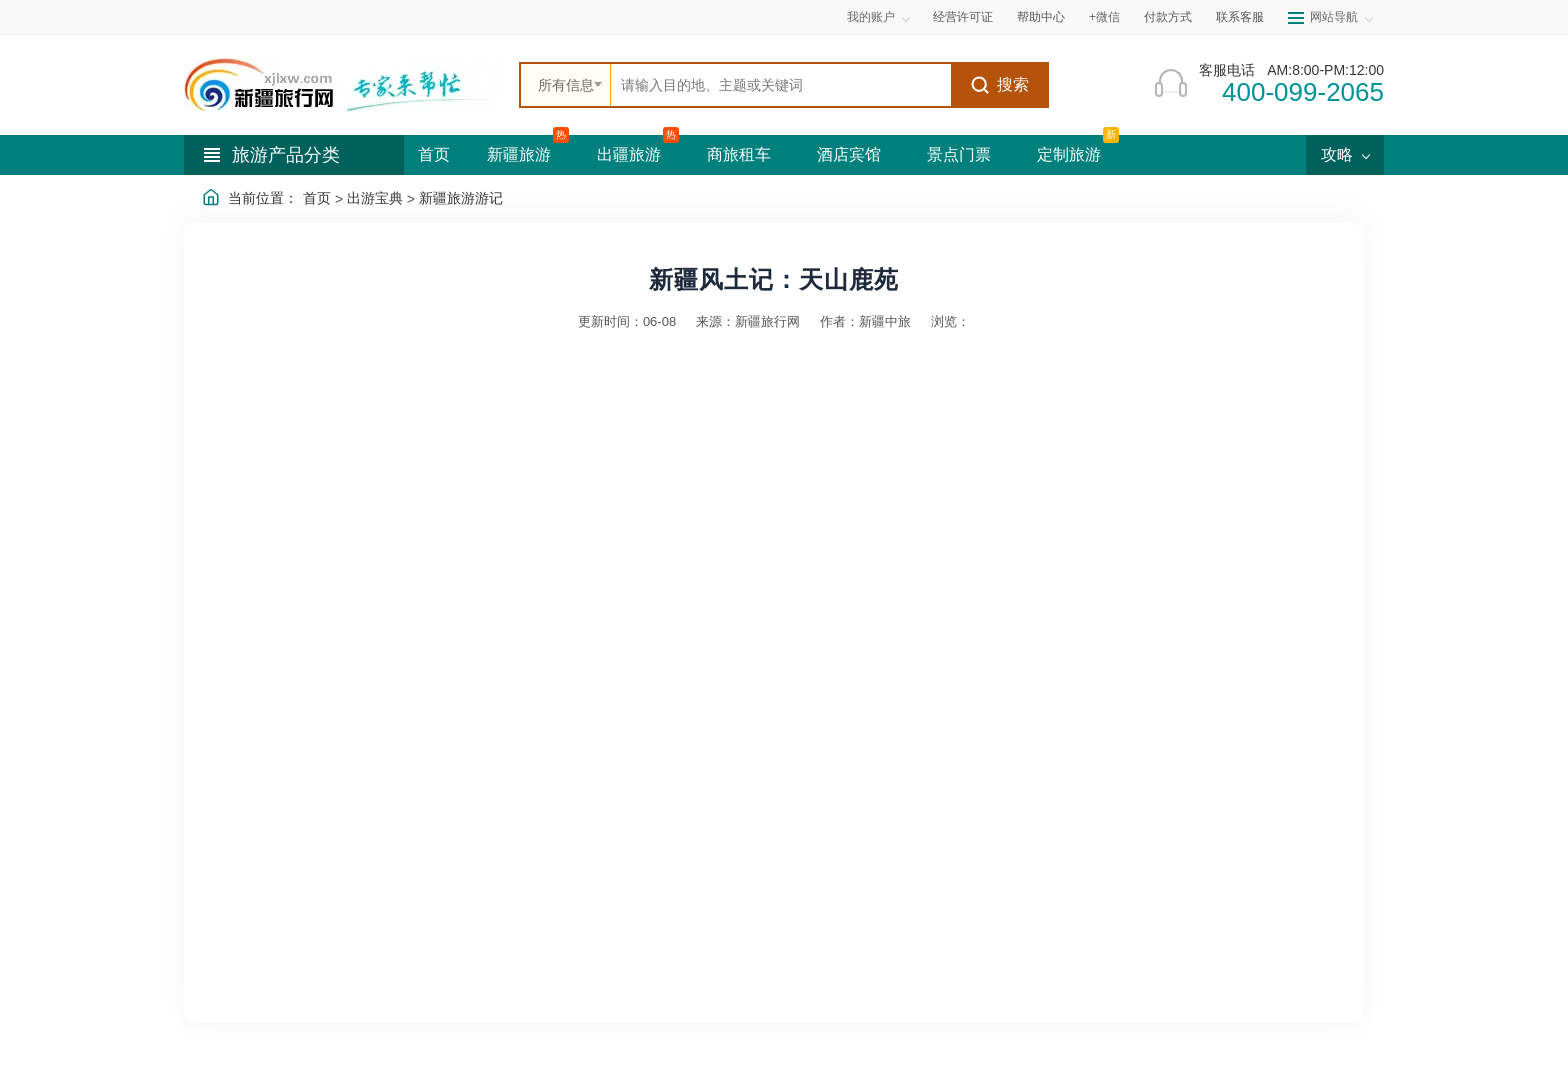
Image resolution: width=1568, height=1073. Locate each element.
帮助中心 (1041, 17)
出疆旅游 (629, 154)
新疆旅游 (519, 154)
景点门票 (959, 154)
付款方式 (1168, 17)
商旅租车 (739, 154)
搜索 (999, 85)
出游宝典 (375, 198)
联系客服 (1240, 17)
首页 (434, 154)
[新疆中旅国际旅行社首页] (344, 85)
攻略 (1345, 154)
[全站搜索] (781, 85)
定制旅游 (1069, 154)
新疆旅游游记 (461, 198)
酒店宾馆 (849, 154)
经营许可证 (963, 17)
